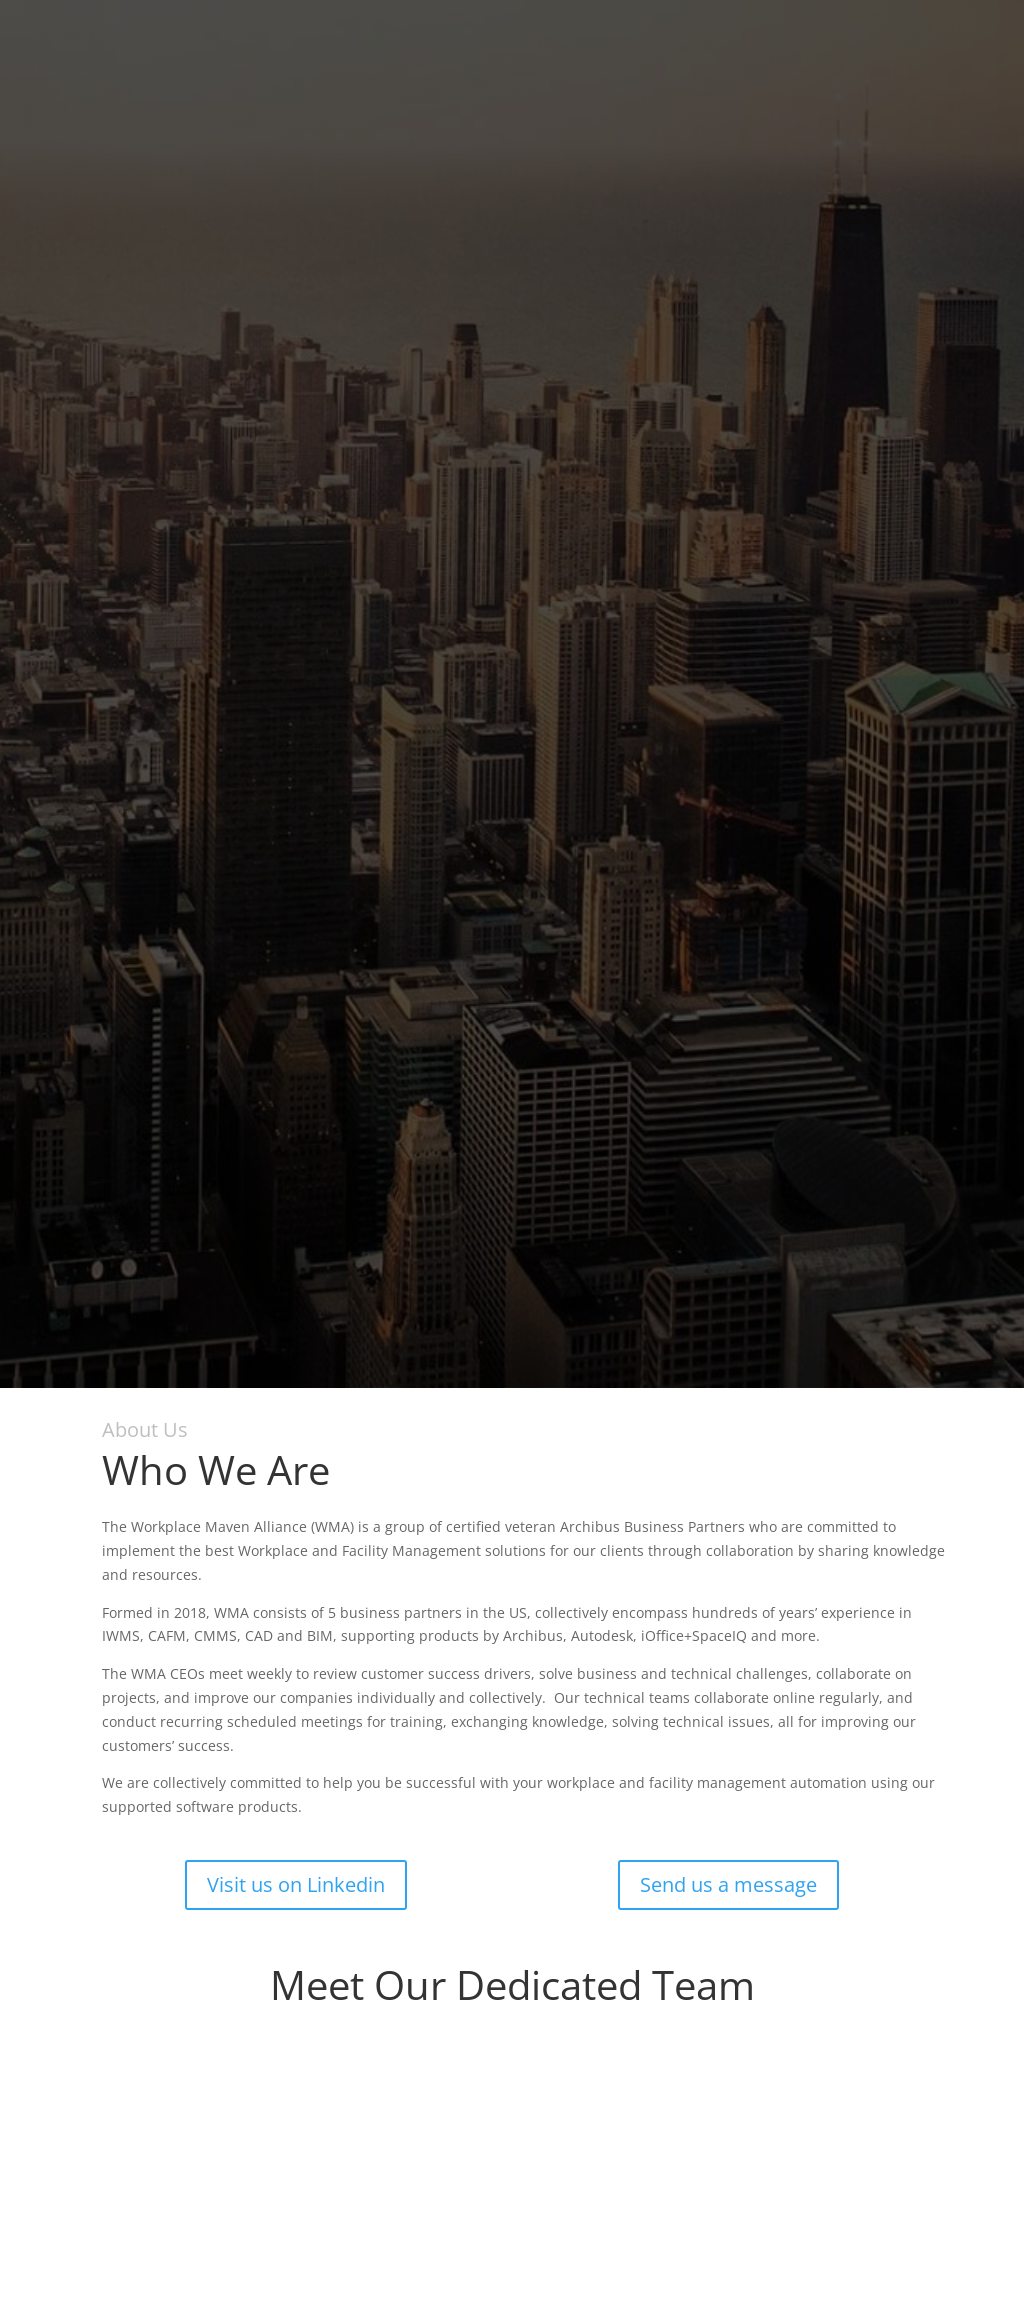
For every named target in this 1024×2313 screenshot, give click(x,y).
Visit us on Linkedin (296, 1884)
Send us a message (728, 1884)
